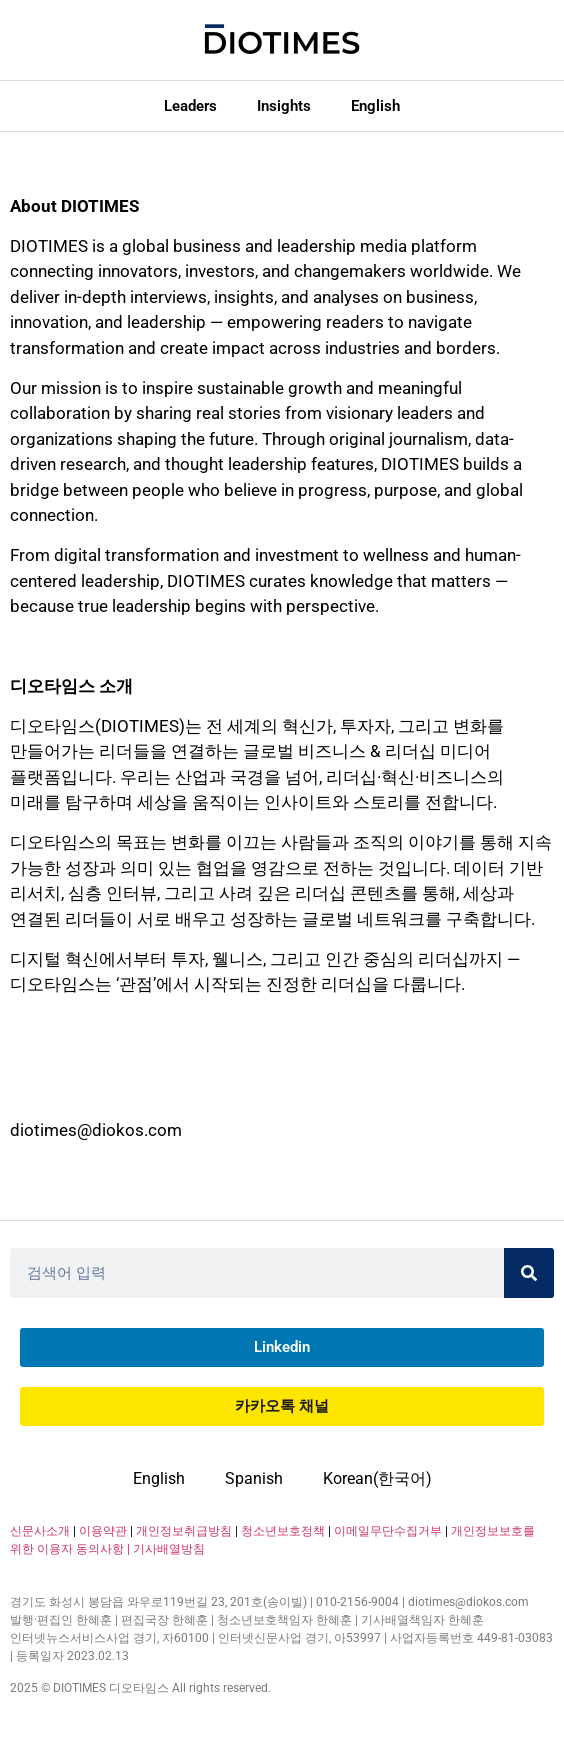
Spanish (254, 1478)
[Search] (529, 1273)
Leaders (190, 106)
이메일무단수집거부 (388, 1531)
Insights (284, 106)
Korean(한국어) (377, 1478)
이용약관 (103, 1531)
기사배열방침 (169, 1549)
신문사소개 (40, 1531)
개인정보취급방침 (184, 1531)
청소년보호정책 (283, 1531)
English (375, 106)
